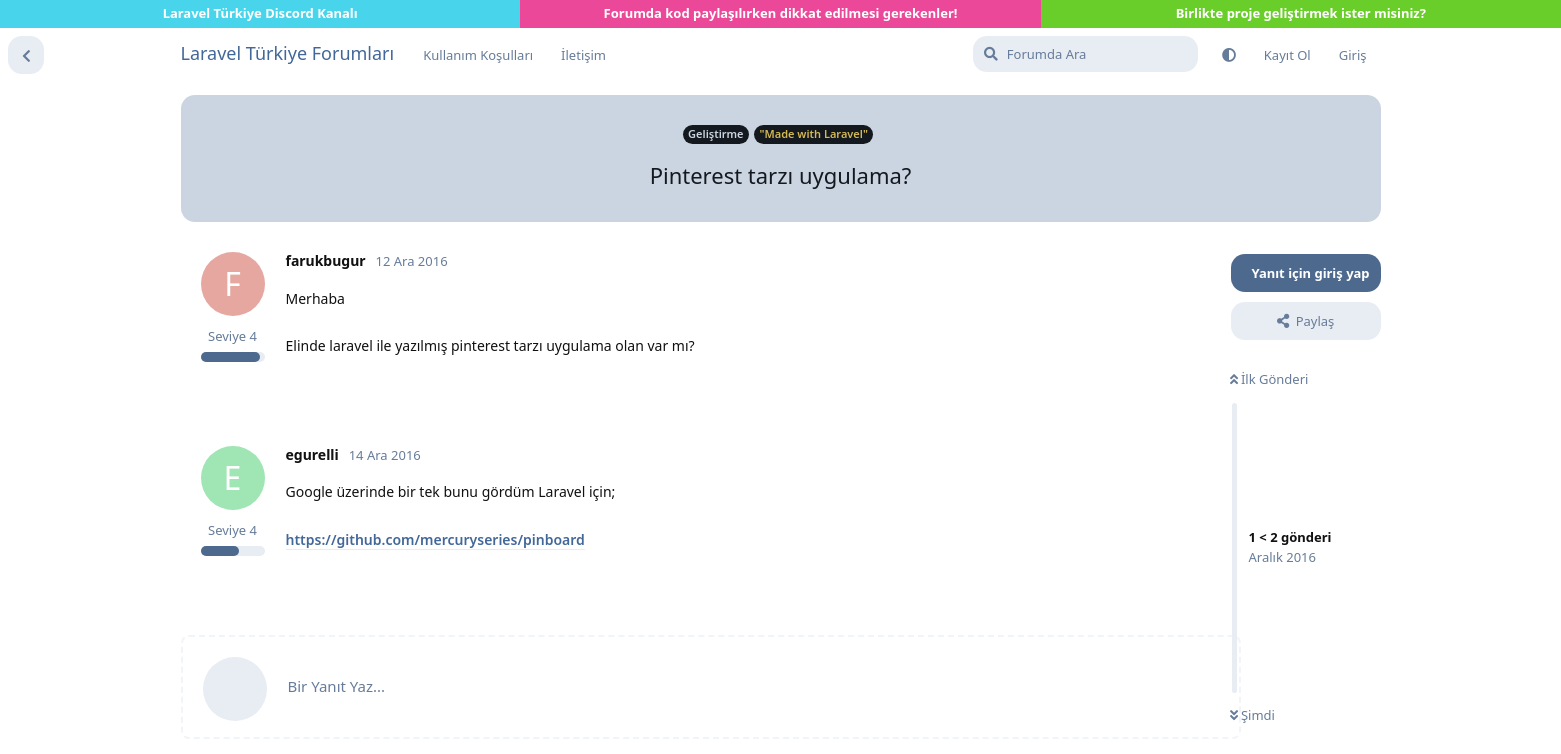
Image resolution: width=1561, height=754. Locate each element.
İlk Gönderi (1269, 379)
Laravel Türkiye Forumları (288, 53)
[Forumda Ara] (1085, 54)
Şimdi (1252, 715)
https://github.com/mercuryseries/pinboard (435, 539)
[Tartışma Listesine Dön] (26, 55)
